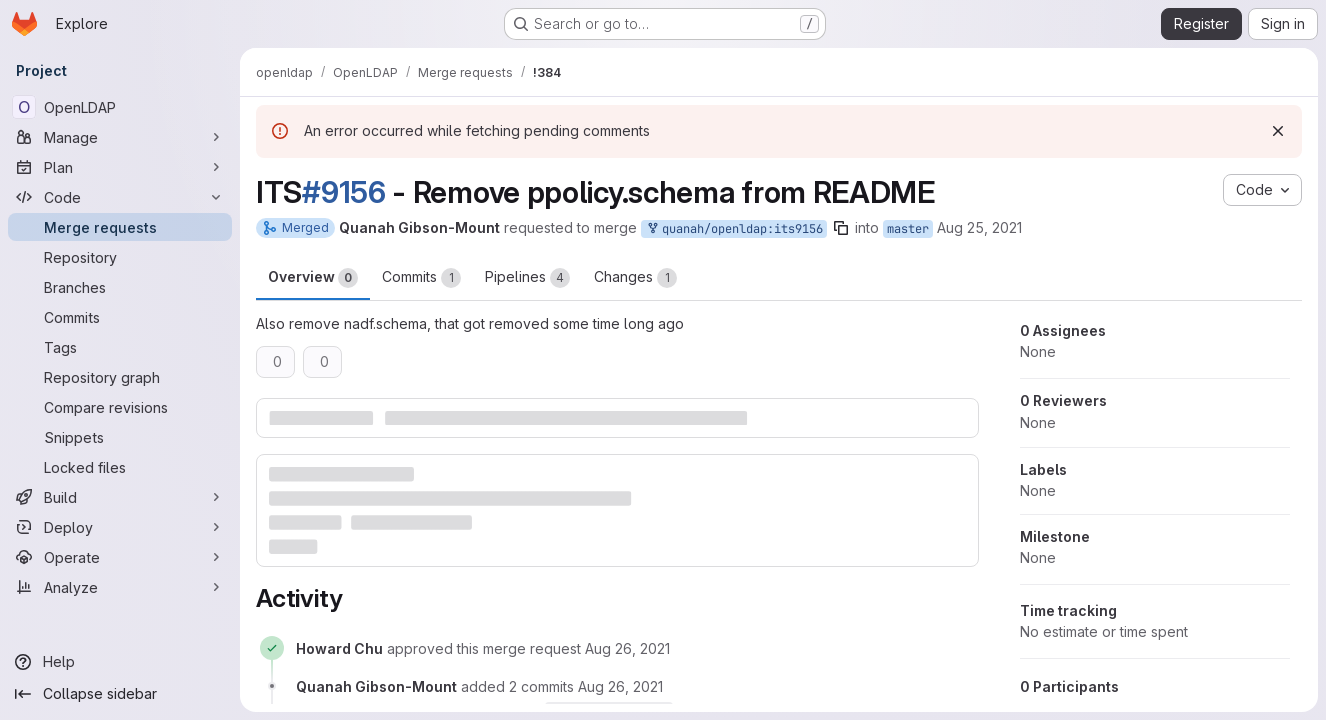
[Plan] (120, 167)
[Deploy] (120, 527)
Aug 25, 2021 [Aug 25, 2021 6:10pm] (979, 227)
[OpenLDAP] (120, 107)
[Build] (120, 497)
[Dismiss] (1278, 131)
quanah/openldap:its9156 (734, 229)
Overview (313, 278)
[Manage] (120, 137)
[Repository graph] (120, 377)
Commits (421, 278)
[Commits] (120, 317)
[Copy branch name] (841, 228)
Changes (635, 278)
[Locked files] (120, 467)
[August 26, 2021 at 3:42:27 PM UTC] (627, 648)
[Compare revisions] (120, 407)
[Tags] (120, 347)
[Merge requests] (120, 227)
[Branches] (120, 287)
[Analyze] (120, 587)
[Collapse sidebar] (120, 694)
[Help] (120, 662)
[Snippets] (120, 437)
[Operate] (120, 557)
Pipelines (527, 278)
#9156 (344, 192)
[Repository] (120, 257)
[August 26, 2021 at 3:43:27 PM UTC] (620, 686)
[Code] (120, 197)
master (908, 229)
